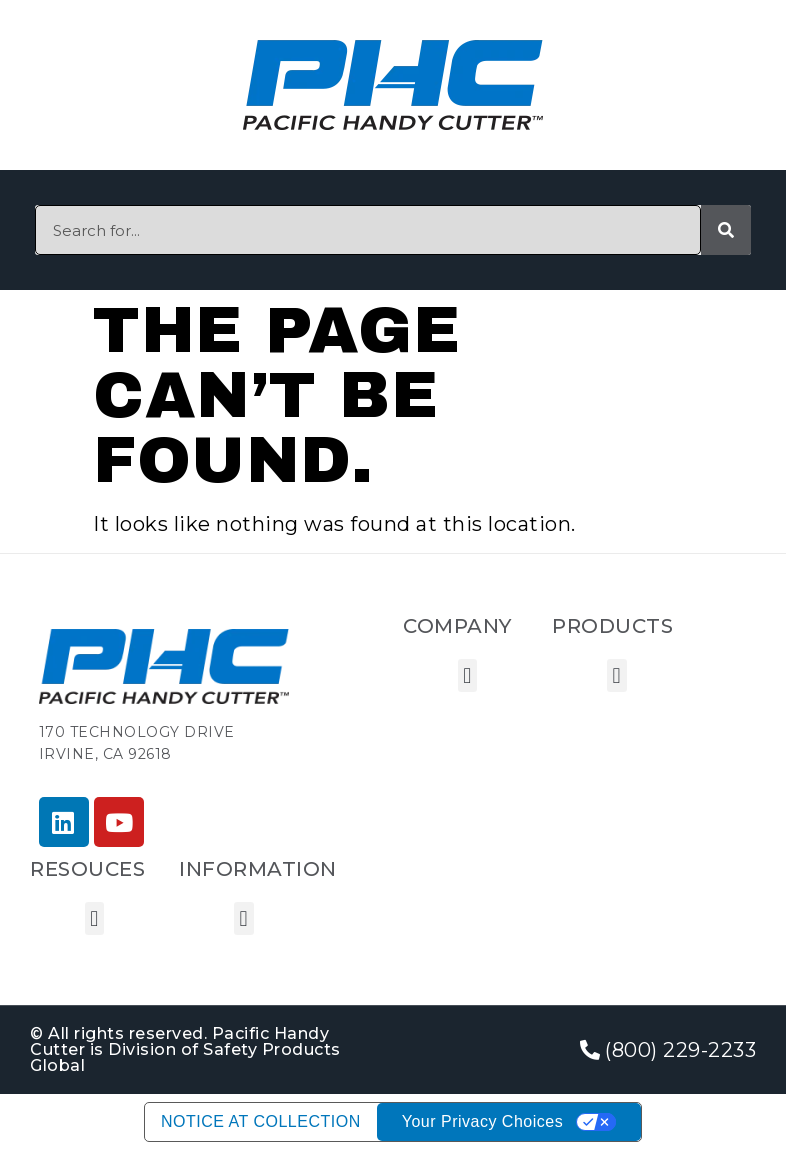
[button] (468, 675)
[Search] (726, 230)
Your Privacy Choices (482, 1121)
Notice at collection (261, 1121)
